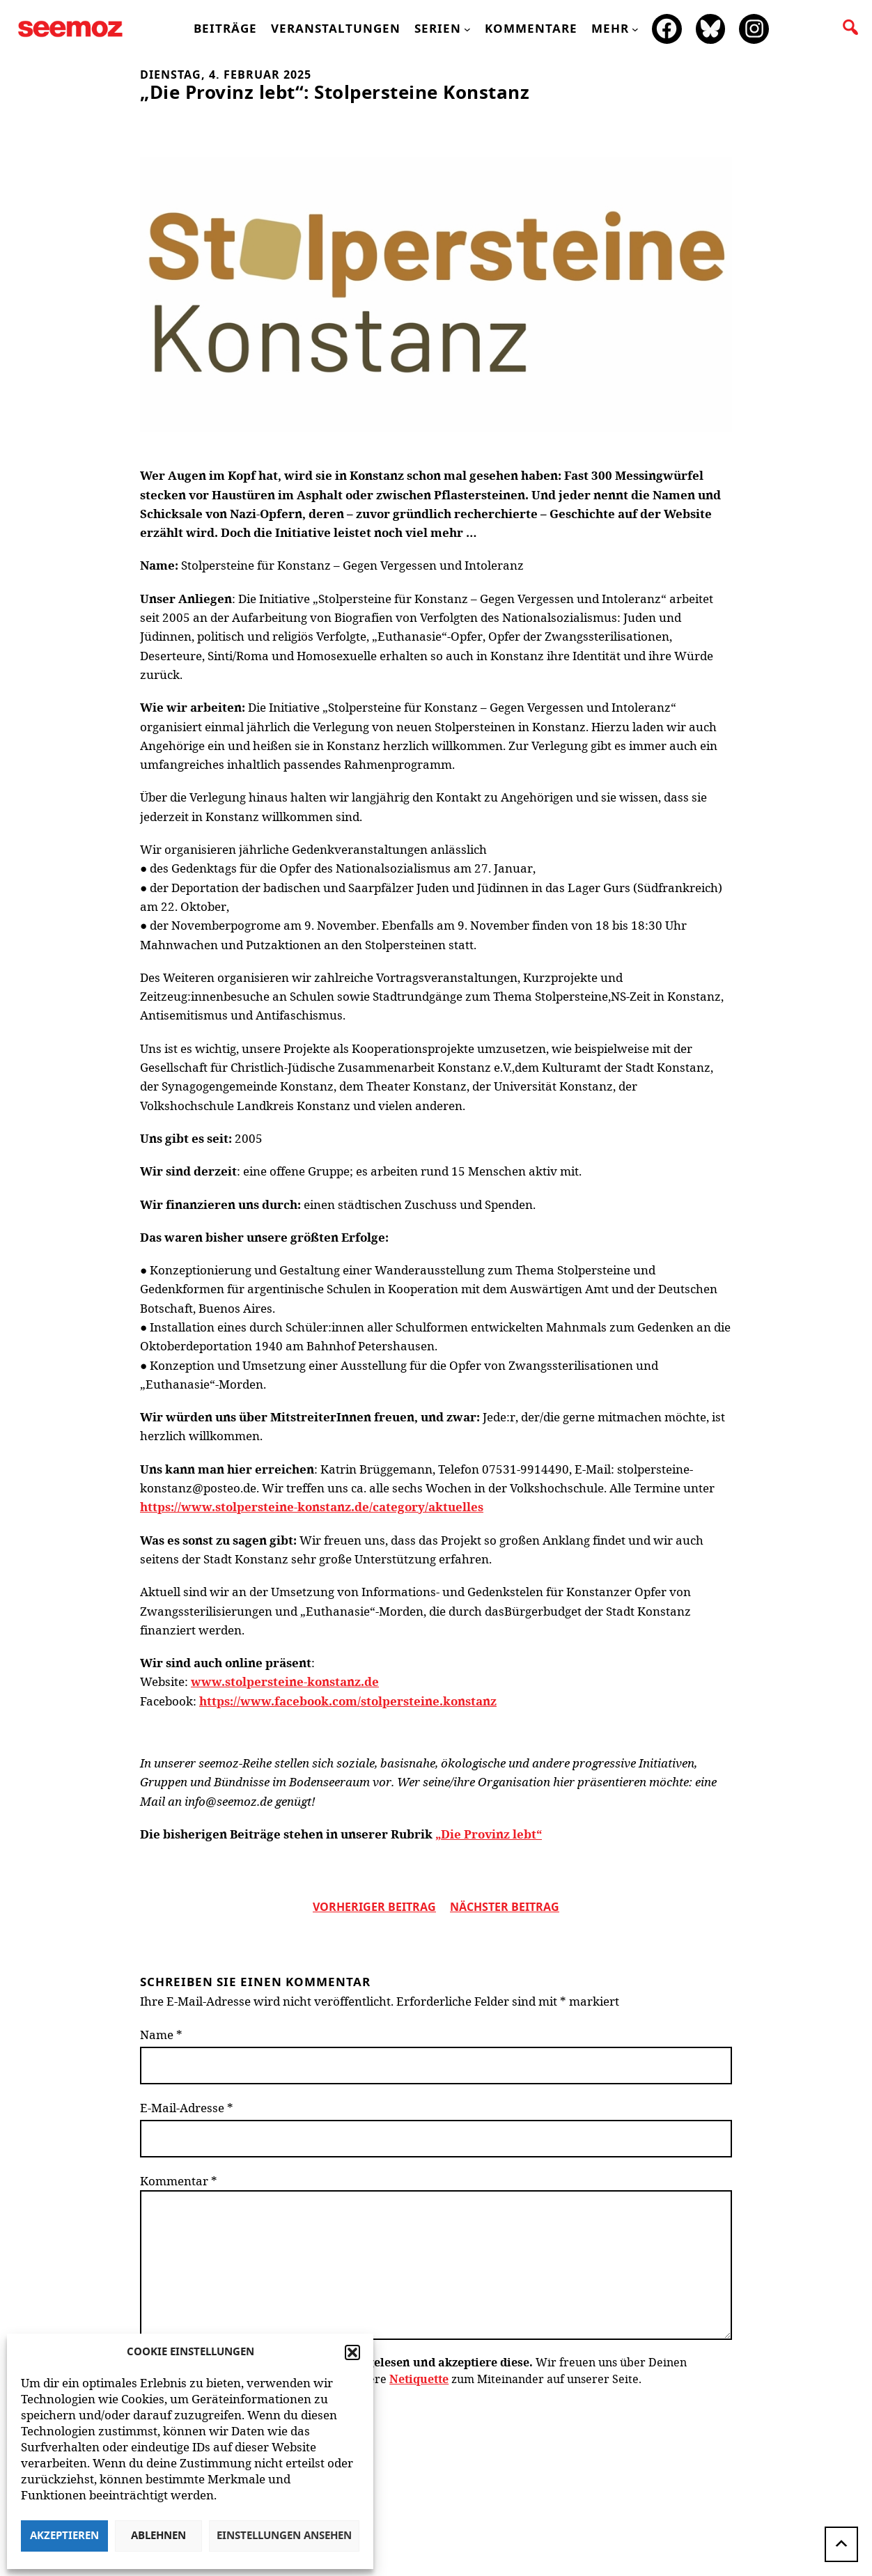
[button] (352, 2352)
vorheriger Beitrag (374, 1907)
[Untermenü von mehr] (635, 28)
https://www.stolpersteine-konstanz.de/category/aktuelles (311, 1507)
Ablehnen (158, 2536)
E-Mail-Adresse (186, 2108)
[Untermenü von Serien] (467, 28)
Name (161, 2035)
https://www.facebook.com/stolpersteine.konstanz (348, 1701)
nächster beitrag (504, 1907)
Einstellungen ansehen (284, 2536)
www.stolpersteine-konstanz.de (285, 1681)
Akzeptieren (64, 2536)
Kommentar (178, 2181)
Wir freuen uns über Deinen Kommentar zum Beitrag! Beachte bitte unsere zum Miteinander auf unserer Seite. (413, 2371)
